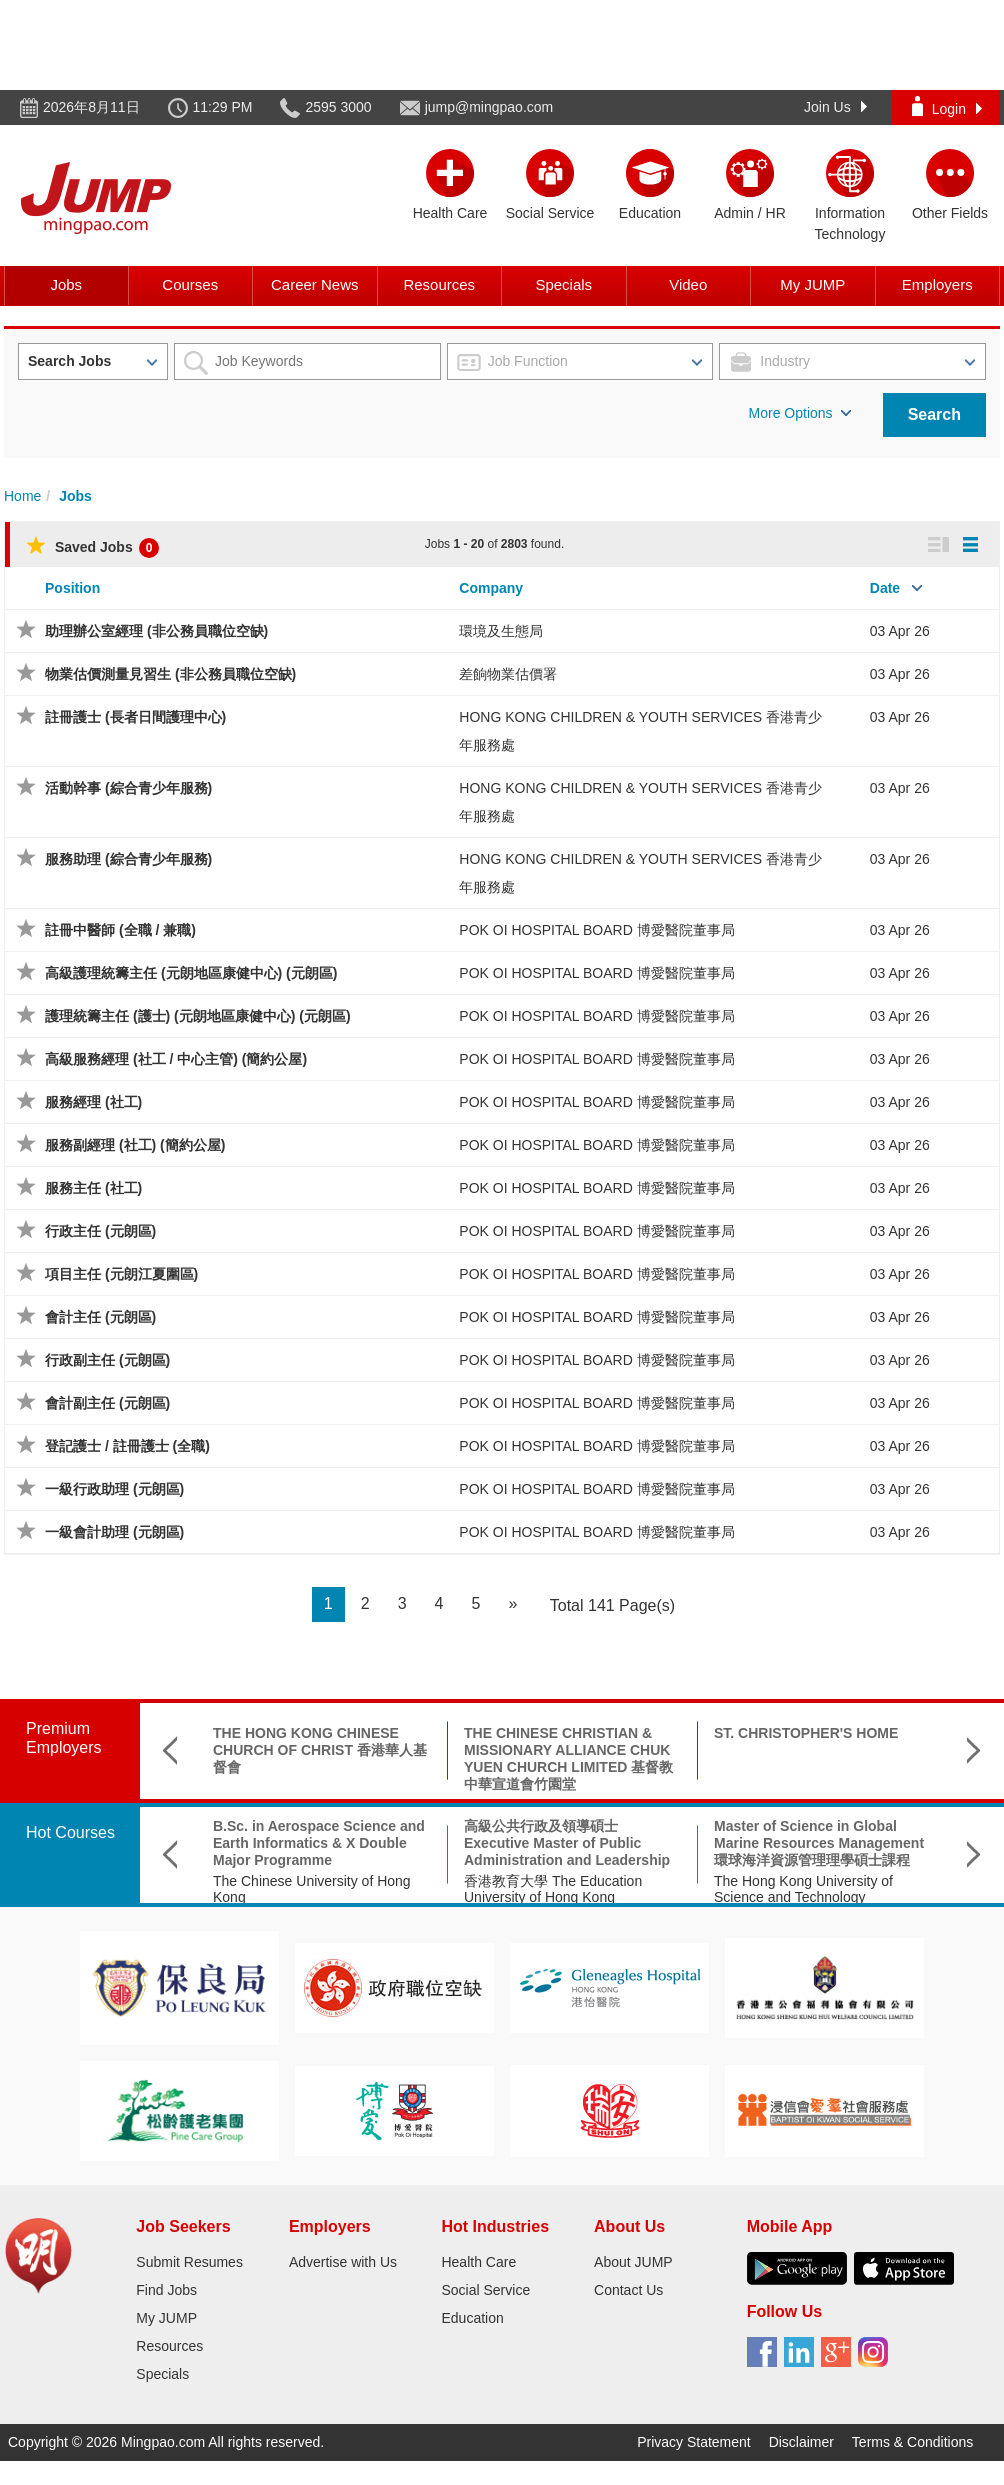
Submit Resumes (189, 2262)
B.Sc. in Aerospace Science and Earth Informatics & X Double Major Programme (319, 1843)
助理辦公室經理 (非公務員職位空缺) (156, 631)
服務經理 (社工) (93, 1102)
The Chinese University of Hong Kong (312, 1889)
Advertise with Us (343, 2262)
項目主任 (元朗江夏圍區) (121, 1274)
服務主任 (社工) (93, 1188)
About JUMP (633, 2262)
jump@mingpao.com (489, 107)
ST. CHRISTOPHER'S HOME (806, 1733)
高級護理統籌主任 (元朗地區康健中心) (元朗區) (191, 973)
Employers (937, 284)
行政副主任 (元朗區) (107, 1360)
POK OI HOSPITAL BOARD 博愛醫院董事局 (596, 930)
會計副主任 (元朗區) (107, 1403)
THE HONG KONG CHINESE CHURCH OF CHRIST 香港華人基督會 (320, 1750)
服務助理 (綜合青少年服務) (128, 859)
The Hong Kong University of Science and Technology (803, 1889)
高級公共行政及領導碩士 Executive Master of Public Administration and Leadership (567, 1843)
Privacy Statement (694, 2442)
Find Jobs (166, 2290)
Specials (563, 284)
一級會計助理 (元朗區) (114, 1532)
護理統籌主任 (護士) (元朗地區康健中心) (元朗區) (198, 1016)
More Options (800, 413)
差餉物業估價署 (508, 674)
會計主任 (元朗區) (100, 1317)
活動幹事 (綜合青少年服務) (128, 788)
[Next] (512, 1604)
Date (885, 588)
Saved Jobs (92, 547)
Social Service (485, 2290)
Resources (439, 284)
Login (947, 106)
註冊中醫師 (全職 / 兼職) (120, 930)
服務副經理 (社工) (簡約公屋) (135, 1145)
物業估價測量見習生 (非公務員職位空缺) (170, 674)
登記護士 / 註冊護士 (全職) (127, 1446)
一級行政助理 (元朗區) (114, 1489)
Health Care (478, 2262)
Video (688, 284)
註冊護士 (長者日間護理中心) (135, 717)
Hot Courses (70, 1832)
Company (491, 588)
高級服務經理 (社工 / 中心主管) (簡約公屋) (176, 1059)
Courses (190, 284)
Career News (315, 284)
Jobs (66, 284)
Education (472, 2318)
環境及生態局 (501, 631)
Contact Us (628, 2290)
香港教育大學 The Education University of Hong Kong (553, 1889)
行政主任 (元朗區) (100, 1231)
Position (72, 588)
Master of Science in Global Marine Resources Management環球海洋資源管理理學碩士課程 (819, 1843)
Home (22, 496)
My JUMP (812, 284)
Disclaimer (801, 2442)
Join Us (835, 107)
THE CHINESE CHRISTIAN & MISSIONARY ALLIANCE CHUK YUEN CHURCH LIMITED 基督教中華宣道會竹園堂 (568, 1758)
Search (934, 414)
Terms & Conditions (912, 2442)
